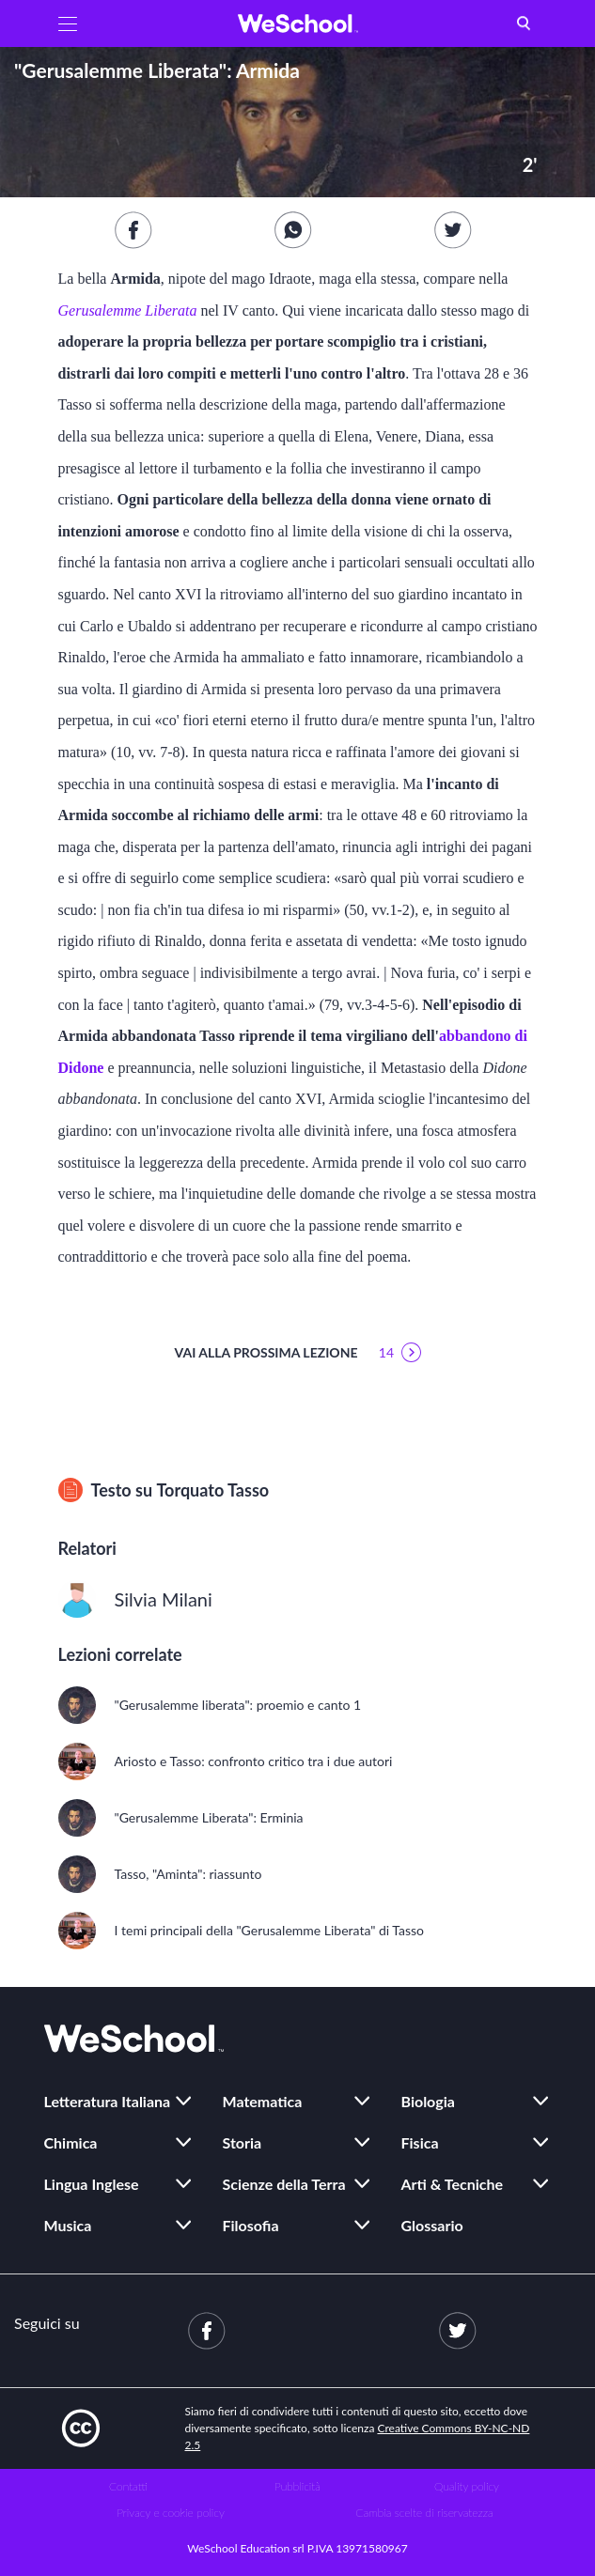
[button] (67, 23)
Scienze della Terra (284, 2184)
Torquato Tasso (212, 1490)
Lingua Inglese (91, 2184)
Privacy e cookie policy (171, 2513)
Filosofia (251, 2225)
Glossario (432, 2225)
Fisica (420, 2142)
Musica (68, 2225)
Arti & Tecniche (452, 2184)
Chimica (71, 2142)
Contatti (128, 2486)
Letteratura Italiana (107, 2101)
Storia (242, 2142)
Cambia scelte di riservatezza (424, 2513)
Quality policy (466, 2486)
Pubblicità (297, 2486)
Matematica (263, 2101)
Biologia (428, 2101)
